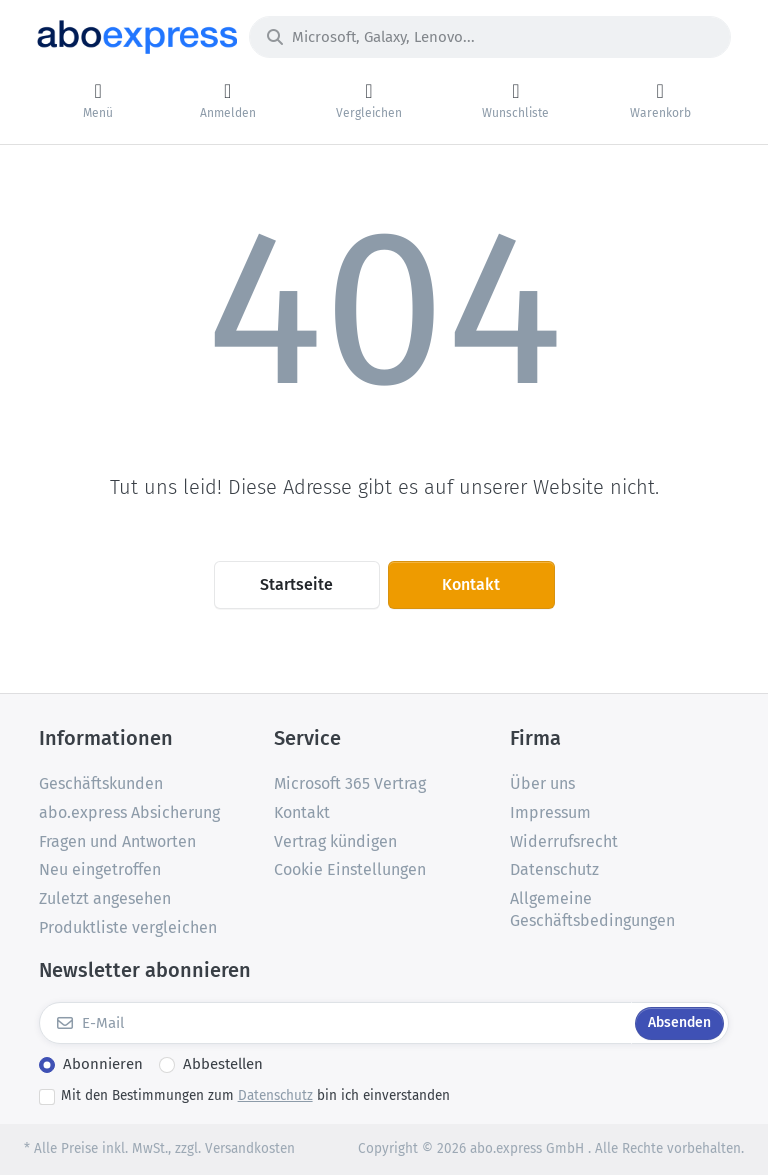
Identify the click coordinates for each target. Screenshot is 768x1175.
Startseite (296, 584)
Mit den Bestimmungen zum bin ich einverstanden (255, 1095)
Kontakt (471, 584)
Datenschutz (275, 1095)
